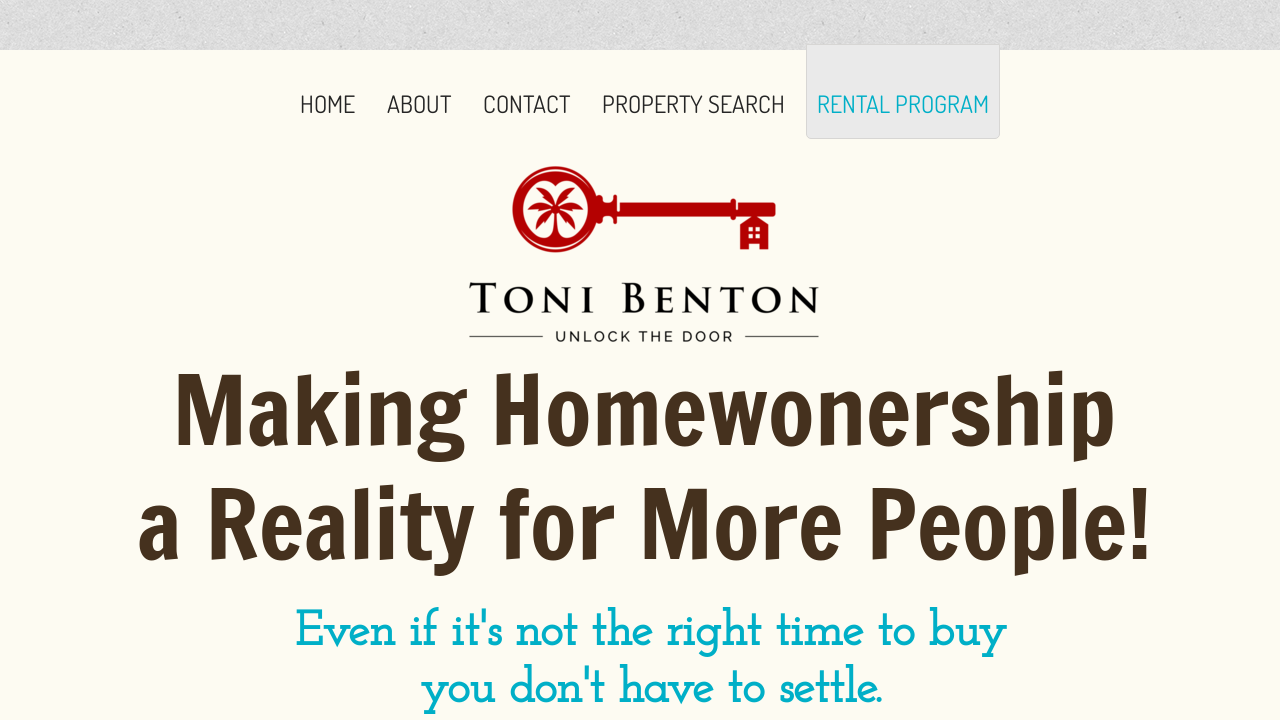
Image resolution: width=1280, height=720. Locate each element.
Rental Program (903, 103)
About (419, 103)
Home (327, 103)
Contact (526, 103)
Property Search (693, 103)
